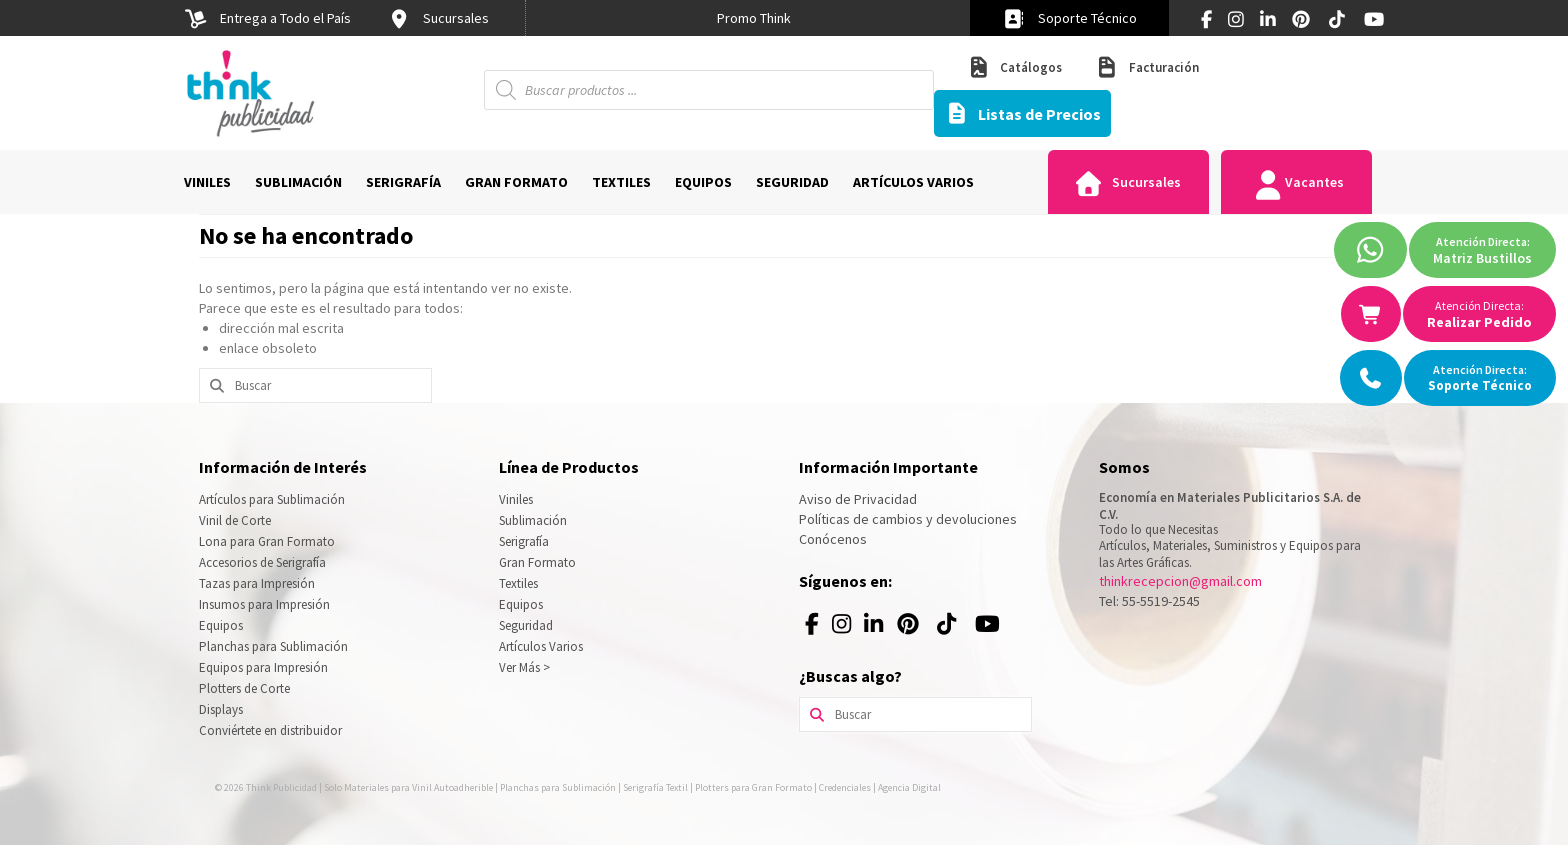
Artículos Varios (541, 646)
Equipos (221, 625)
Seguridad (526, 625)
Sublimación (533, 520)
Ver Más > (524, 667)
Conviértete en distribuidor (270, 730)
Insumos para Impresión (264, 604)
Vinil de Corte (235, 520)
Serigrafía (524, 541)
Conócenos (833, 539)
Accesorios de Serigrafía (262, 562)
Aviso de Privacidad (858, 499)
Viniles (516, 499)
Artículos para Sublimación (272, 499)
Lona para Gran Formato (267, 541)
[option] (754, 18)
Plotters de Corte (244, 688)
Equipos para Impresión (263, 667)
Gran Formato (537, 562)
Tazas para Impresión (257, 583)
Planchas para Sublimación (273, 646)
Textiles (518, 583)
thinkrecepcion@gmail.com (1180, 581)
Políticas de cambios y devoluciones (908, 519)
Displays (221, 709)
